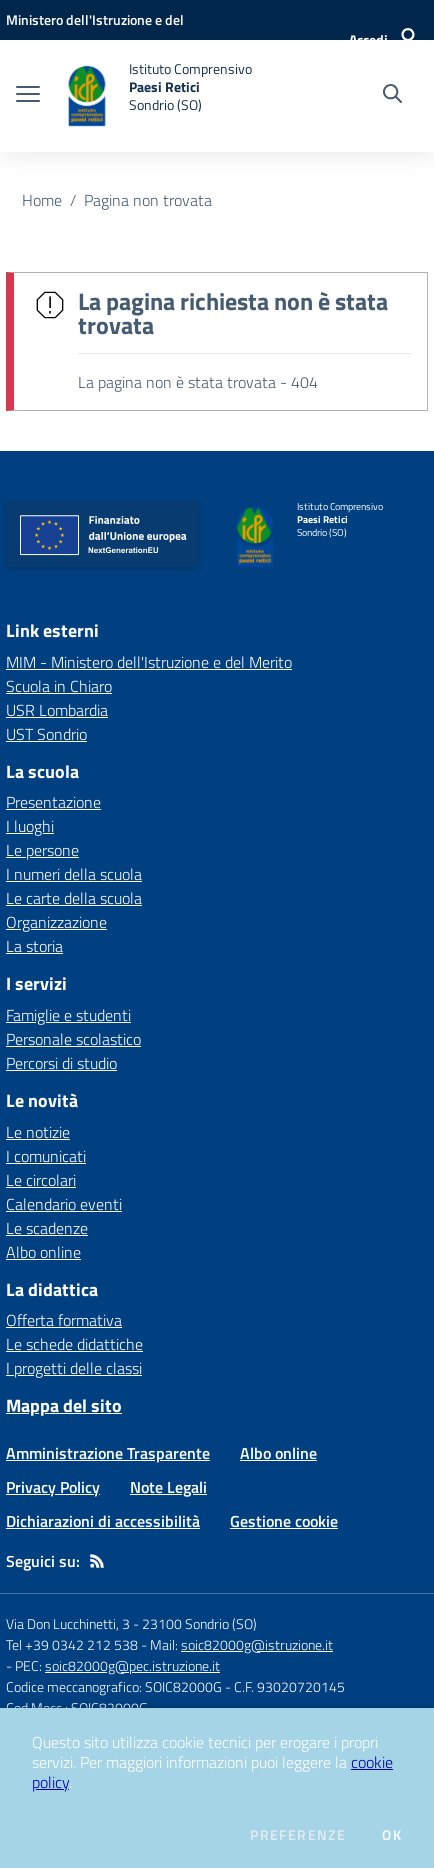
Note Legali (168, 1487)
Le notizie (38, 1132)
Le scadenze (47, 1228)
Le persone (42, 850)
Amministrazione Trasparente (108, 1453)
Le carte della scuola (74, 898)
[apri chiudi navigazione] (28, 96)
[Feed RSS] (97, 1561)
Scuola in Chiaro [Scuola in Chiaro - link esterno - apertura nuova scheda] (59, 686)
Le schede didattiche (74, 1344)
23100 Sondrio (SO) (199, 1623)
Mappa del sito (64, 1405)
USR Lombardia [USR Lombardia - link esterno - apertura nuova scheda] (57, 710)
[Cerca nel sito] (392, 96)
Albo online (43, 1252)
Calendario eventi (64, 1204)
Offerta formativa (64, 1320)
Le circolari (41, 1180)
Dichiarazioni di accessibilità (103, 1521)
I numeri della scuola (74, 874)
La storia (34, 946)
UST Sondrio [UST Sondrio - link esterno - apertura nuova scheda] (46, 734)
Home (42, 200)
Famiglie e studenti (68, 1015)
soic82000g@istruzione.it (257, 1644)
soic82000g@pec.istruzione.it (132, 1665)
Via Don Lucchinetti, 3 (68, 1623)
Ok (392, 1835)
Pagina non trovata (148, 200)
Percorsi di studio (61, 1063)
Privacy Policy (53, 1487)
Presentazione (53, 802)
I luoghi (30, 826)
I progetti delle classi (74, 1368)
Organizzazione (56, 922)
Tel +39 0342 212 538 (72, 1644)
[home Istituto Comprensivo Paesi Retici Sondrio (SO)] (156, 96)
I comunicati (46, 1156)
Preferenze (298, 1835)
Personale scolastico (73, 1039)
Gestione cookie (284, 1521)
